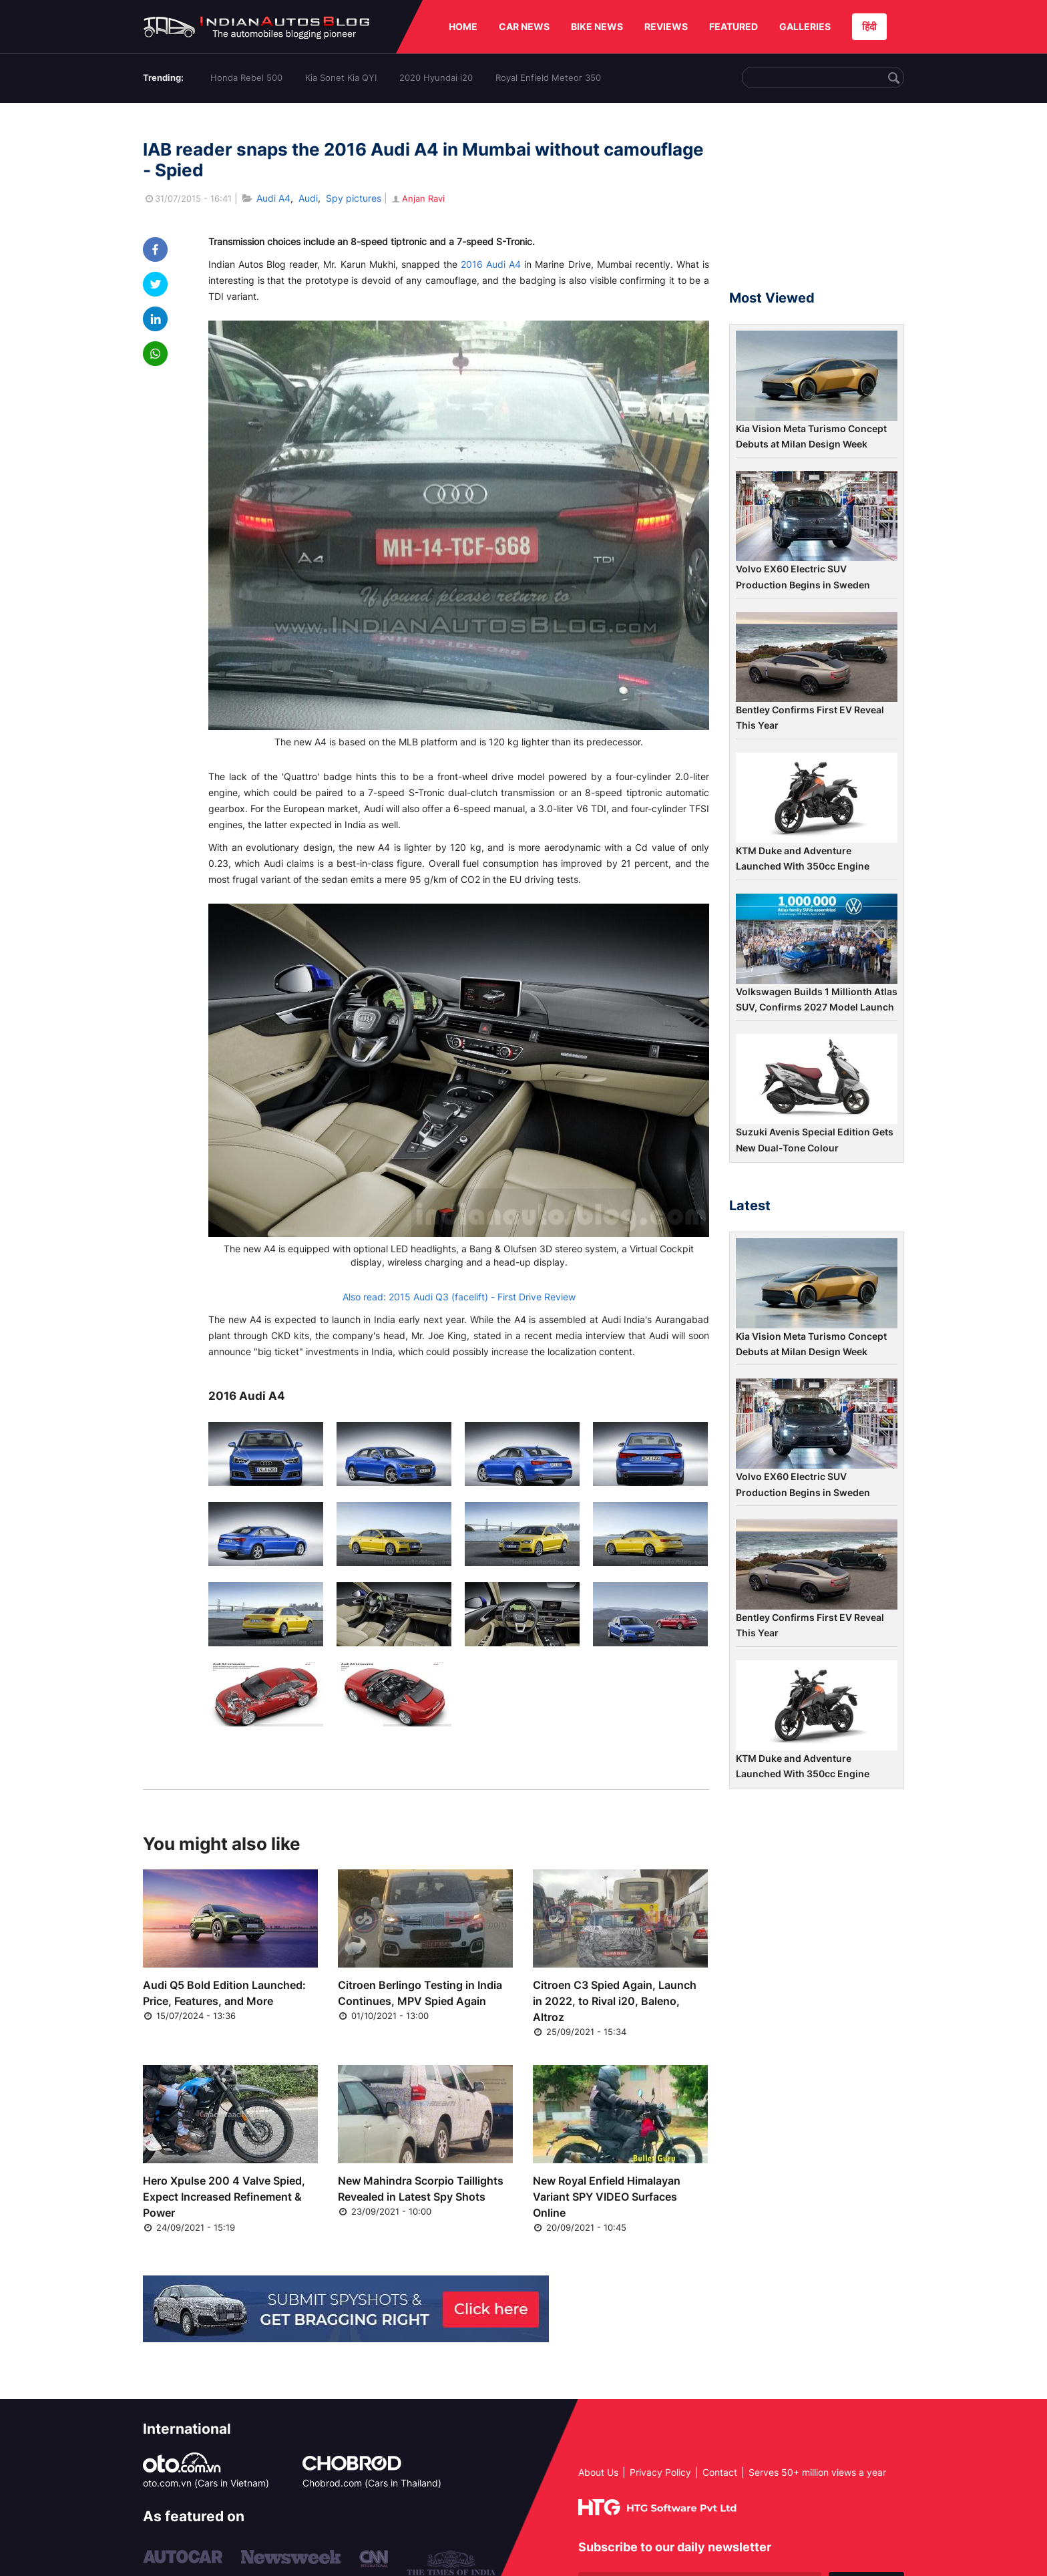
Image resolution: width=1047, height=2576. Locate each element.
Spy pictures (353, 198)
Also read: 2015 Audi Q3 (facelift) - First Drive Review (459, 1296)
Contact (719, 2472)
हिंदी (869, 26)
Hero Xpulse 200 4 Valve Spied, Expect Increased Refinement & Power (224, 2196)
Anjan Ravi (417, 198)
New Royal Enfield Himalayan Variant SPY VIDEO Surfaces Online (606, 2196)
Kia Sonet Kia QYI (341, 77)
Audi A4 (273, 198)
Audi (308, 198)
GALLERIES (805, 26)
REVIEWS (666, 26)
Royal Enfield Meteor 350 (548, 77)
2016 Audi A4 (491, 264)
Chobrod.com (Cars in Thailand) (371, 2483)
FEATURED (733, 26)
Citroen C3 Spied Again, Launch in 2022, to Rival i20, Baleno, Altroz (614, 2001)
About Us (598, 2472)
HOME (463, 26)
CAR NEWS (524, 26)
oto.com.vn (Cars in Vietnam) (206, 2483)
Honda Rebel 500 (246, 77)
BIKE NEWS (597, 26)
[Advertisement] (816, 202)
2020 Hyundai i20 (436, 77)
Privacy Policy (660, 2472)
